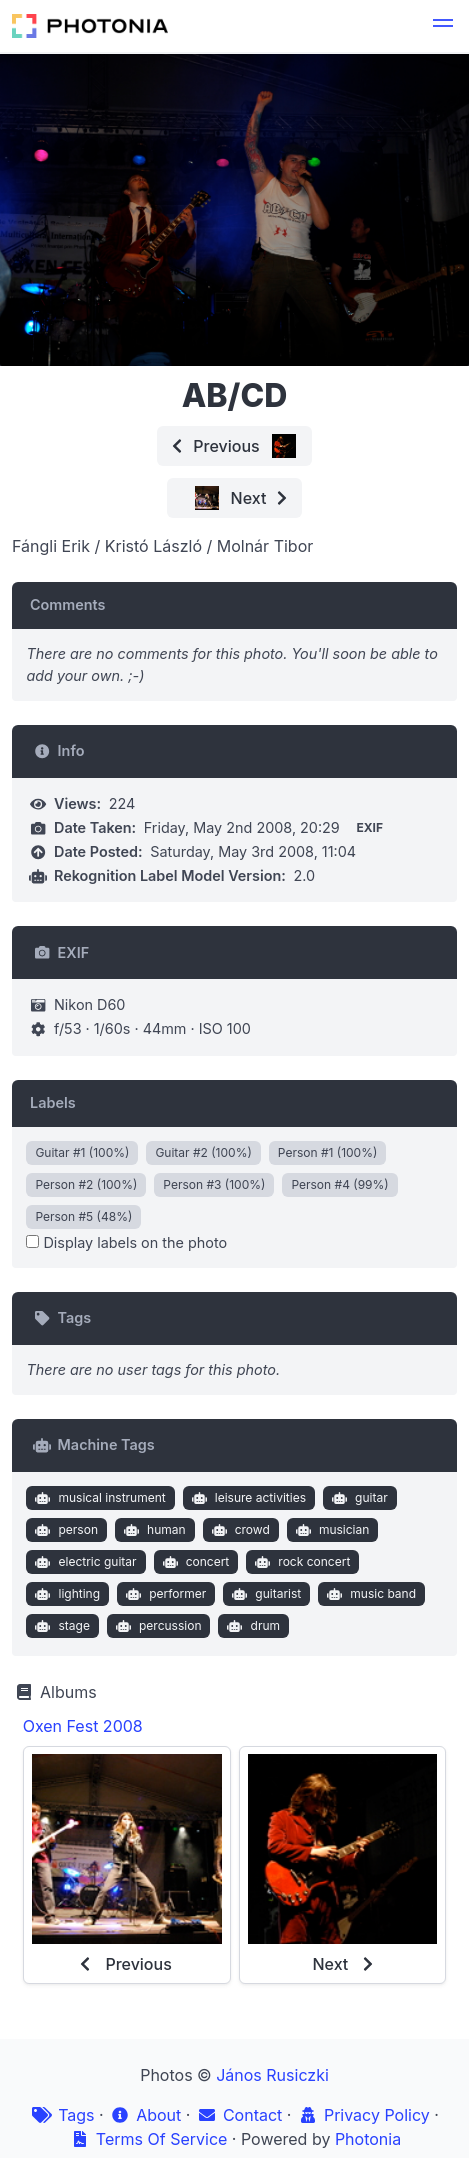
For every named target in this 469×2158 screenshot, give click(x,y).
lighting (65, 1594)
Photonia (368, 2139)
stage (60, 1626)
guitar (357, 1498)
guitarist (264, 1594)
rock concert (301, 1562)
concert (193, 1562)
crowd (238, 1530)
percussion (156, 1626)
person (64, 1530)
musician (330, 1530)
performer (164, 1594)
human (152, 1530)
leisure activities (246, 1498)
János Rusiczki (272, 2075)
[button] (443, 26)
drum (251, 1626)
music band (369, 1594)
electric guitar (84, 1562)
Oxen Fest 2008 (83, 1726)
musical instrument (98, 1498)
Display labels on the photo (126, 1242)
